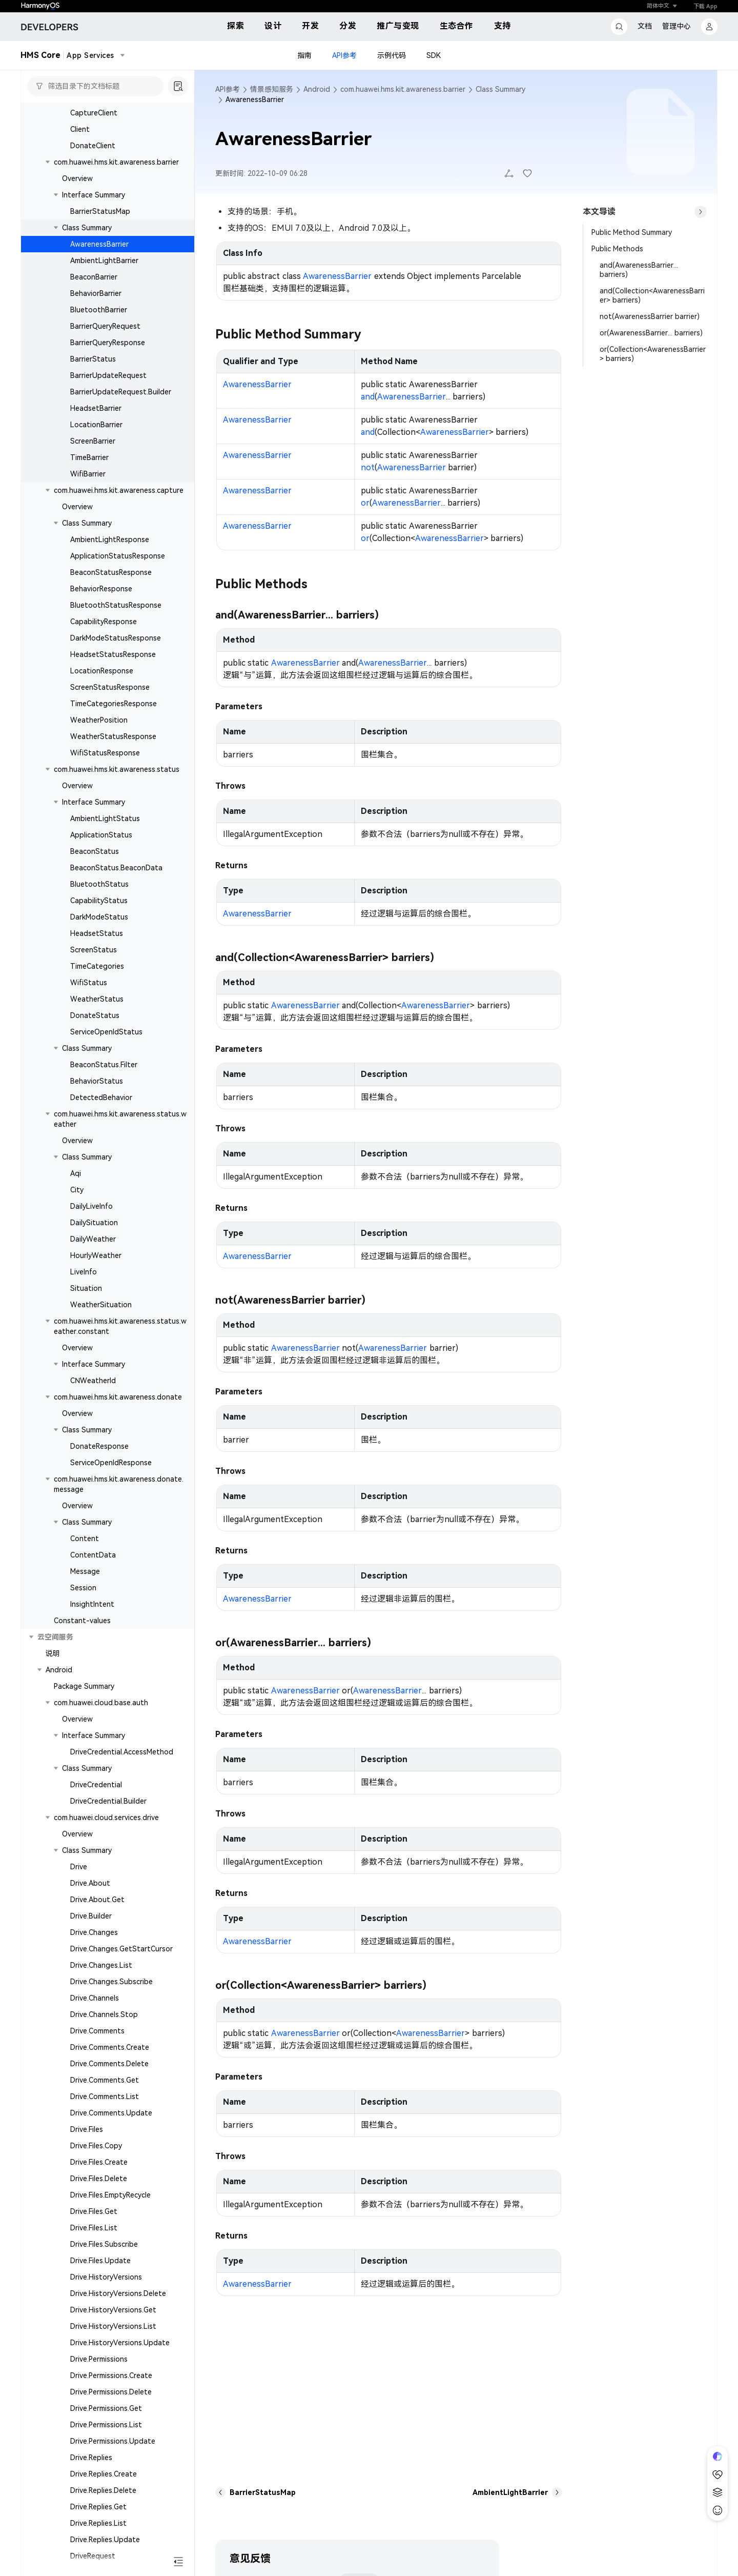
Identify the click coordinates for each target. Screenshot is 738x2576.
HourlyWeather (95, 1255)
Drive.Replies (91, 2457)
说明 (53, 1653)
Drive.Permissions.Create (111, 2375)
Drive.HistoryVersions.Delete (118, 2293)
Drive (78, 1867)
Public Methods (617, 249)
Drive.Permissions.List (106, 2425)
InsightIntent (92, 1604)
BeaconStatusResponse (111, 572)
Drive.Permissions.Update (112, 2441)
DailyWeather (93, 1239)
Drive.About (90, 1883)
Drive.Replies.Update (105, 2539)
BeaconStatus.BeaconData (116, 868)
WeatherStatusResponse (113, 736)
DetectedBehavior (101, 1097)
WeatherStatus (97, 999)
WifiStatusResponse (105, 753)
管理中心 (676, 26)
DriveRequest (92, 2556)
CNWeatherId (93, 1380)
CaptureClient (93, 113)
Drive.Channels (94, 1998)
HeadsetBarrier (95, 408)
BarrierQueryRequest (105, 326)
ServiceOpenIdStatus (106, 1032)
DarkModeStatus (99, 917)
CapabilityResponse (103, 621)
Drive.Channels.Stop (104, 2014)
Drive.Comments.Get (104, 2080)
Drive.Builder (91, 1916)
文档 (645, 26)
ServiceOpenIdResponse (111, 1463)
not (368, 467)
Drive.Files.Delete (98, 2178)
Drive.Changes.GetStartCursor (121, 1949)
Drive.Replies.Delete (103, 2490)
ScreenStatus (93, 950)
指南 (304, 55)
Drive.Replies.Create (103, 2474)
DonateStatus (94, 1015)
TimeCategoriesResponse (113, 704)
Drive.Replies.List (98, 2523)
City (77, 1190)
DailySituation (94, 1223)
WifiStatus (88, 983)
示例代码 (391, 55)
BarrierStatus (93, 359)
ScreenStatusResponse (110, 687)
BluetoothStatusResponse (115, 605)
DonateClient (92, 146)
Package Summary (84, 1686)
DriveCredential (96, 1785)
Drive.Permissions (99, 2359)
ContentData (93, 1555)
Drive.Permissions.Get (106, 2408)
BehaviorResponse (101, 589)
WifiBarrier (88, 474)
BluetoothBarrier (98, 310)
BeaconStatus (94, 851)
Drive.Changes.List (101, 1965)
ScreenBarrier (92, 441)
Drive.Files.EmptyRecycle (110, 2195)
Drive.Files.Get (93, 2211)
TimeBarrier (89, 457)
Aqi (75, 1173)
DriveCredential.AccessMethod (121, 1752)
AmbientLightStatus (105, 818)
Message (85, 1571)
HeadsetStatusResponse (113, 654)
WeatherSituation (101, 1305)
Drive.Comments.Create (109, 2047)
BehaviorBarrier (95, 293)
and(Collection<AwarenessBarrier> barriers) (652, 295)
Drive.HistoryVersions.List (113, 2326)
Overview (77, 178)
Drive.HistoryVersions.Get (113, 2310)
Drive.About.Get (97, 1899)
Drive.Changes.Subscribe (111, 1982)
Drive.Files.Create (99, 2162)
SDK (433, 55)
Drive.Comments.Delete (109, 2064)
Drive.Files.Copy (96, 2146)
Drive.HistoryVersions (106, 2277)
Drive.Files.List (93, 2228)
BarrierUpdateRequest (108, 375)
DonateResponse (99, 1446)
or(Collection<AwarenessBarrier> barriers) (653, 354)
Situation (86, 1288)
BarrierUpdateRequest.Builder (120, 392)
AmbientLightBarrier (104, 260)
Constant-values (82, 1620)
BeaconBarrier (93, 277)
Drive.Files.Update (100, 2261)
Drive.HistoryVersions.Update (120, 2343)
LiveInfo (83, 1272)
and (368, 397)
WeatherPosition (99, 720)
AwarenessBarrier (99, 244)
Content (84, 1538)
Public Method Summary (631, 232)
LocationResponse (101, 671)
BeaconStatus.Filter (103, 1065)
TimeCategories (97, 966)
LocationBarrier (96, 425)
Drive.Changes (94, 1932)
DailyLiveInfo (91, 1206)
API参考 (344, 55)
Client (80, 129)
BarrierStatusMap (100, 211)
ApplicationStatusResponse (117, 556)
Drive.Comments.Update (111, 2113)
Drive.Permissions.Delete (111, 2392)
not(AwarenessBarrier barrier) (650, 316)
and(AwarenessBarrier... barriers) (639, 269)
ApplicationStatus (101, 835)
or (365, 503)
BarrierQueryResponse (107, 342)
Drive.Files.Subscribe (104, 2244)
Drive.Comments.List (104, 2096)
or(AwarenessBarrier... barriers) (651, 333)
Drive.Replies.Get (98, 2507)
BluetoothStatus (99, 884)
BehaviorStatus (96, 1081)
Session (83, 1588)
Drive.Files (86, 2129)
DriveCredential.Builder (108, 1801)
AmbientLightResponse (109, 539)
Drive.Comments (97, 2031)
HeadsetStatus (96, 933)
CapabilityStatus (99, 900)
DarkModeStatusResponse (115, 638)
